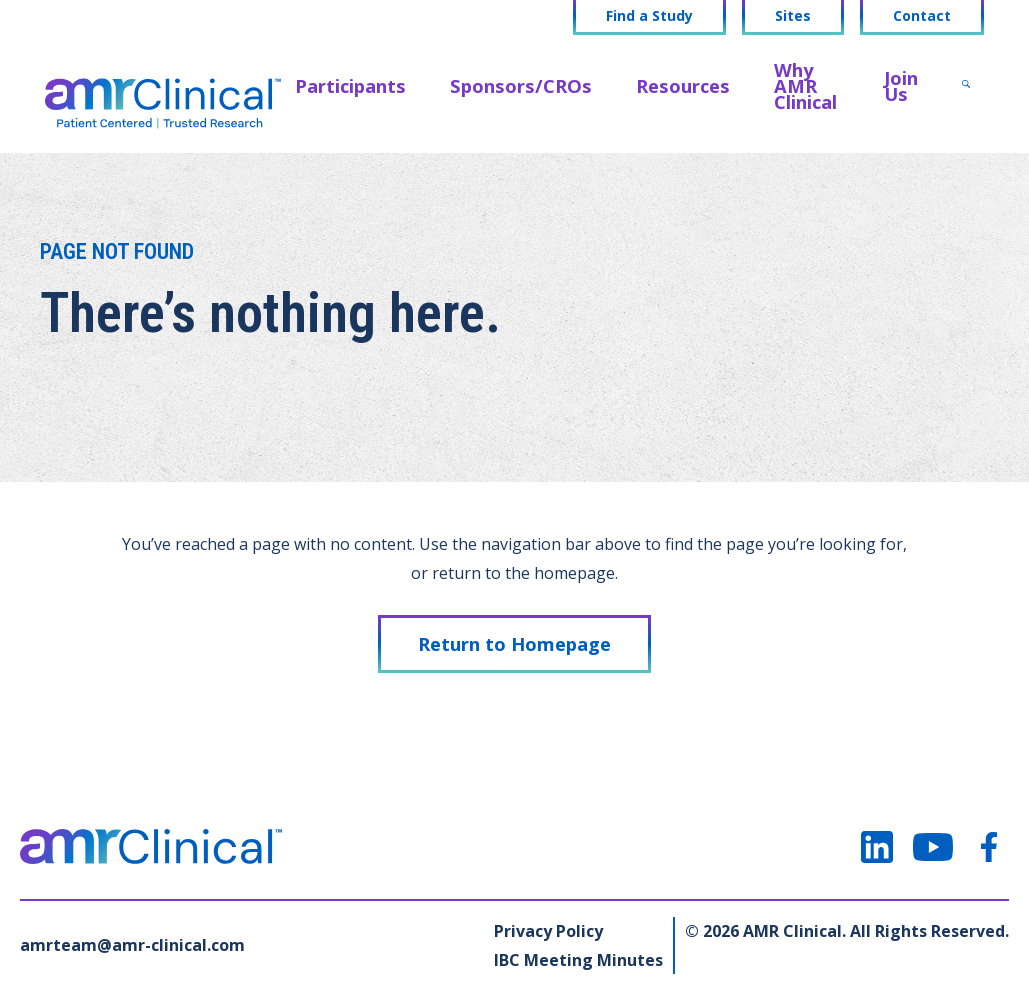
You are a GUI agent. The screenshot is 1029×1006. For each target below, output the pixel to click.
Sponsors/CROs (521, 85)
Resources (683, 85)
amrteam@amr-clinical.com (132, 945)
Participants (350, 85)
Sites (793, 16)
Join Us (901, 85)
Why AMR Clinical (805, 85)
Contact (922, 16)
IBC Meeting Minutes (578, 960)
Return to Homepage (514, 643)
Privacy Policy (548, 931)
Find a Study (649, 16)
